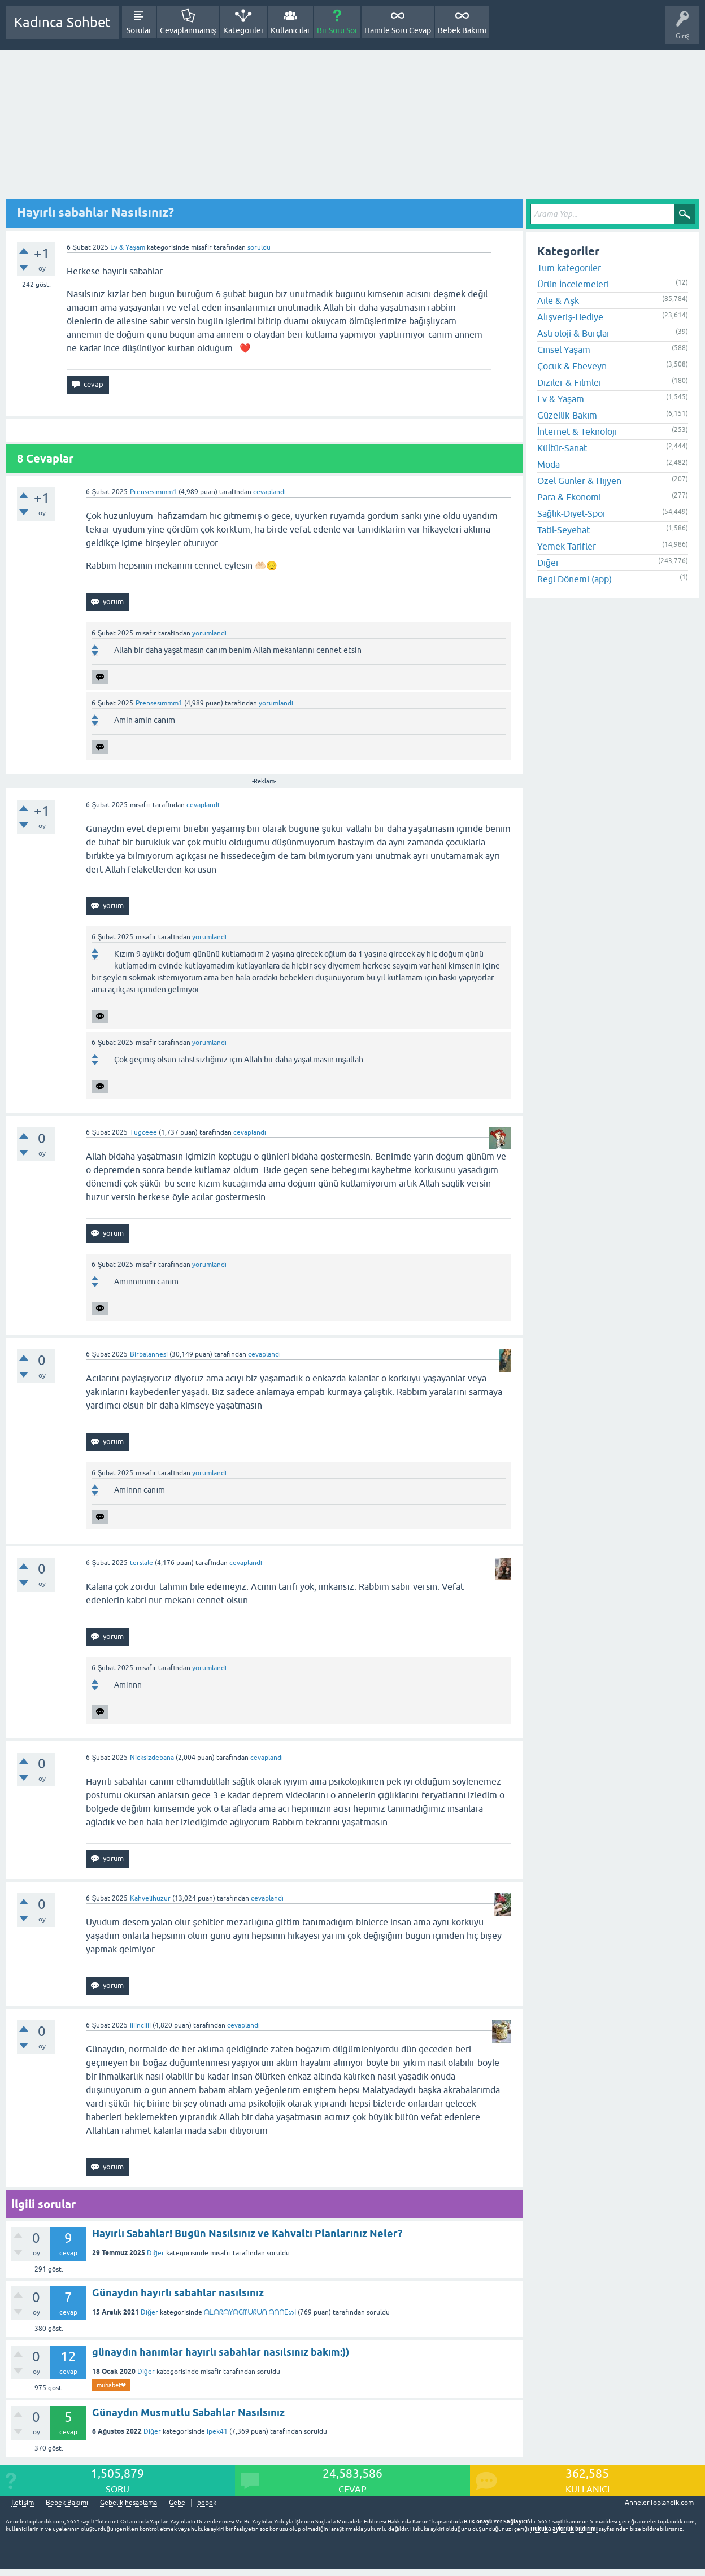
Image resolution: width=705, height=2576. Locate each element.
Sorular (139, 30)
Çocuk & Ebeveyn (572, 366)
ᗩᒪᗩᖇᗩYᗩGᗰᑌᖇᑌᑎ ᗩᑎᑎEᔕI (250, 2312)
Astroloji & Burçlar (573, 333)
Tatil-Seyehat (563, 530)
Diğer (155, 2253)
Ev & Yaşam (127, 247)
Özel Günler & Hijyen (579, 481)
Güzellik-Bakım (567, 415)
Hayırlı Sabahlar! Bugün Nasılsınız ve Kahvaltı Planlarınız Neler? (247, 2233)
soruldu (259, 247)
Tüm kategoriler (569, 268)
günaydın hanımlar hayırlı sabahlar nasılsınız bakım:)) (220, 2352)
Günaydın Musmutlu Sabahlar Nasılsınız (188, 2412)
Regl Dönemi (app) (574, 579)
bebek (206, 2503)
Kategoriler (243, 30)
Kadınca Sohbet (62, 22)
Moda (548, 464)
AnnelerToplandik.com (659, 2503)
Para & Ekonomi (569, 497)
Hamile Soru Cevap (397, 30)
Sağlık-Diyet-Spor (571, 513)
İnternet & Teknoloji (577, 431)
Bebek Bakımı (462, 30)
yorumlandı (209, 633)
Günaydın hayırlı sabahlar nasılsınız (178, 2293)
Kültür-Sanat (562, 448)
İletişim (22, 2503)
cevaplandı (269, 492)
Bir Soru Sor (337, 30)
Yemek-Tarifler (566, 546)
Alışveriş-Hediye (570, 317)
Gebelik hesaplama (128, 2503)
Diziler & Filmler (569, 382)
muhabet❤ (111, 2385)
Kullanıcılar (291, 30)
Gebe (177, 2503)
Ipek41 (217, 2431)
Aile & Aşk (558, 300)
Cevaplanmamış (188, 30)
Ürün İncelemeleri (573, 284)
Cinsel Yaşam (563, 350)
